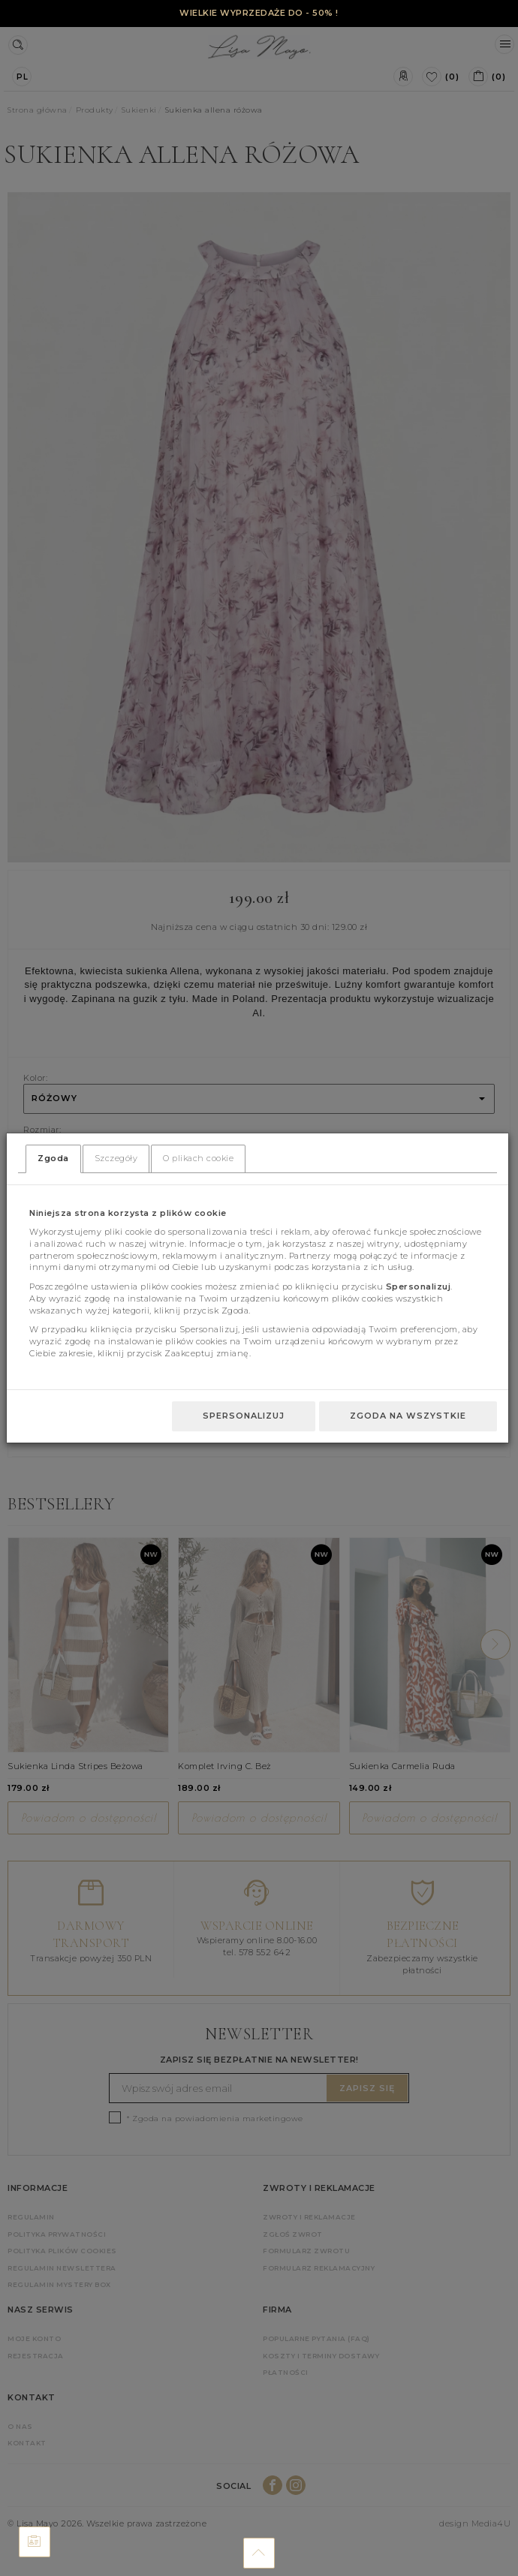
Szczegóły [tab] (116, 1158)
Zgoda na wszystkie (408, 1415)
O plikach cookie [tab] (198, 1158)
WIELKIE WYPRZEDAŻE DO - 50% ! (259, 13)
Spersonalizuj (244, 1415)
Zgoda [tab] (53, 1158)
